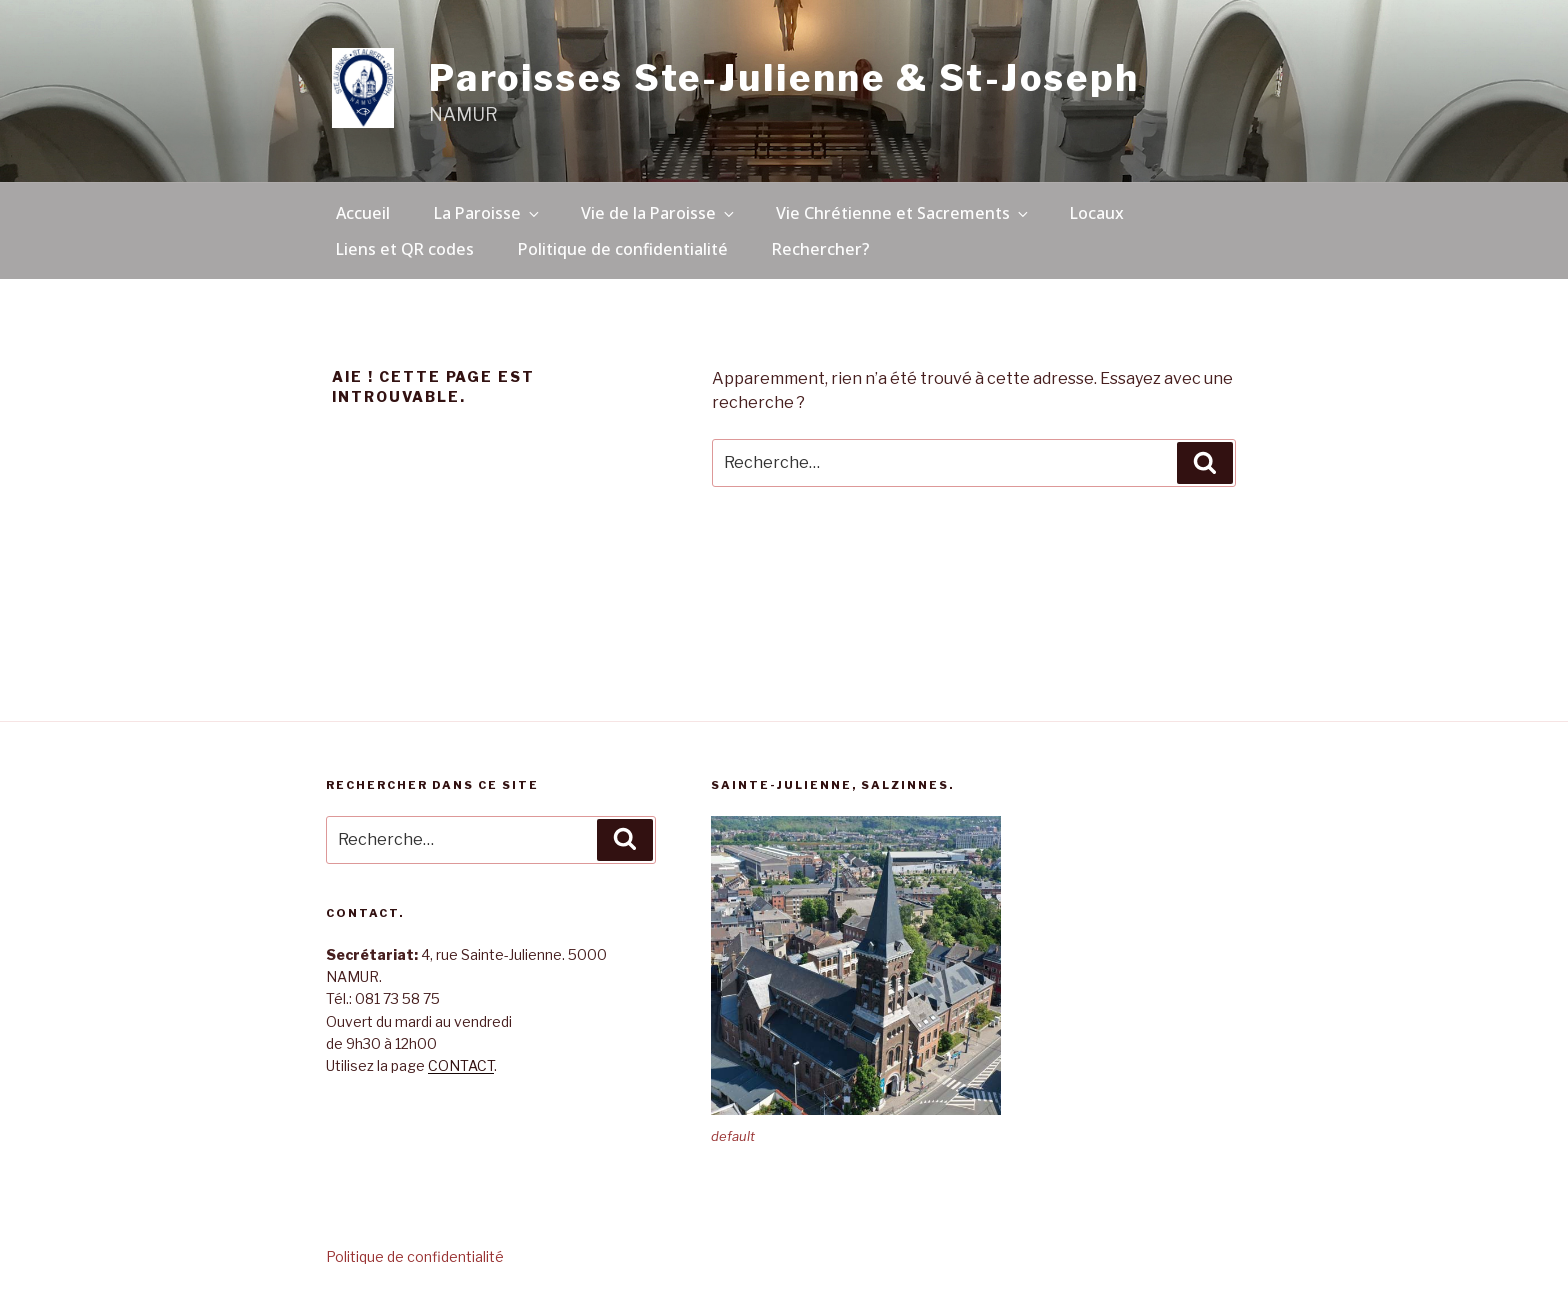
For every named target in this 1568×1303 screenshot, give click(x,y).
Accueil (363, 213)
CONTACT (461, 1065)
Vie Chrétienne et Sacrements (903, 213)
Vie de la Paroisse (659, 213)
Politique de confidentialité (623, 249)
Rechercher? (821, 249)
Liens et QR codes (405, 249)
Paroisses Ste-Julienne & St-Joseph (784, 78)
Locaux (1097, 213)
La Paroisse (488, 213)
